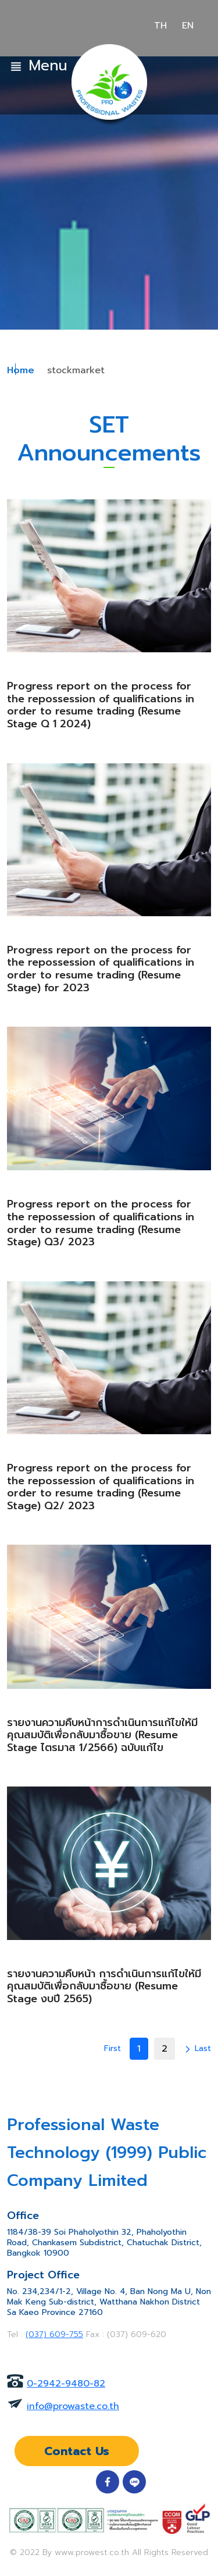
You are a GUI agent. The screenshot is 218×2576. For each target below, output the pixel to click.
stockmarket (76, 370)
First (112, 2048)
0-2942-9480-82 (66, 2384)
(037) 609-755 (54, 2334)
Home (20, 370)
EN (188, 26)
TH (160, 26)
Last (203, 2048)
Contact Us (76, 2451)
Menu (38, 66)
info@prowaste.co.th (73, 2406)
